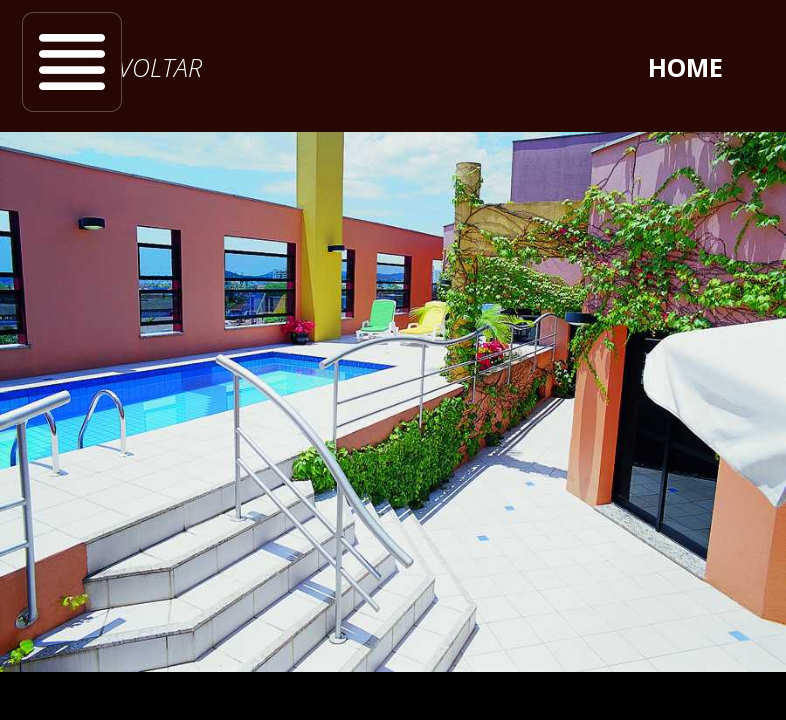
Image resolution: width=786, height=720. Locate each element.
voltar (160, 67)
